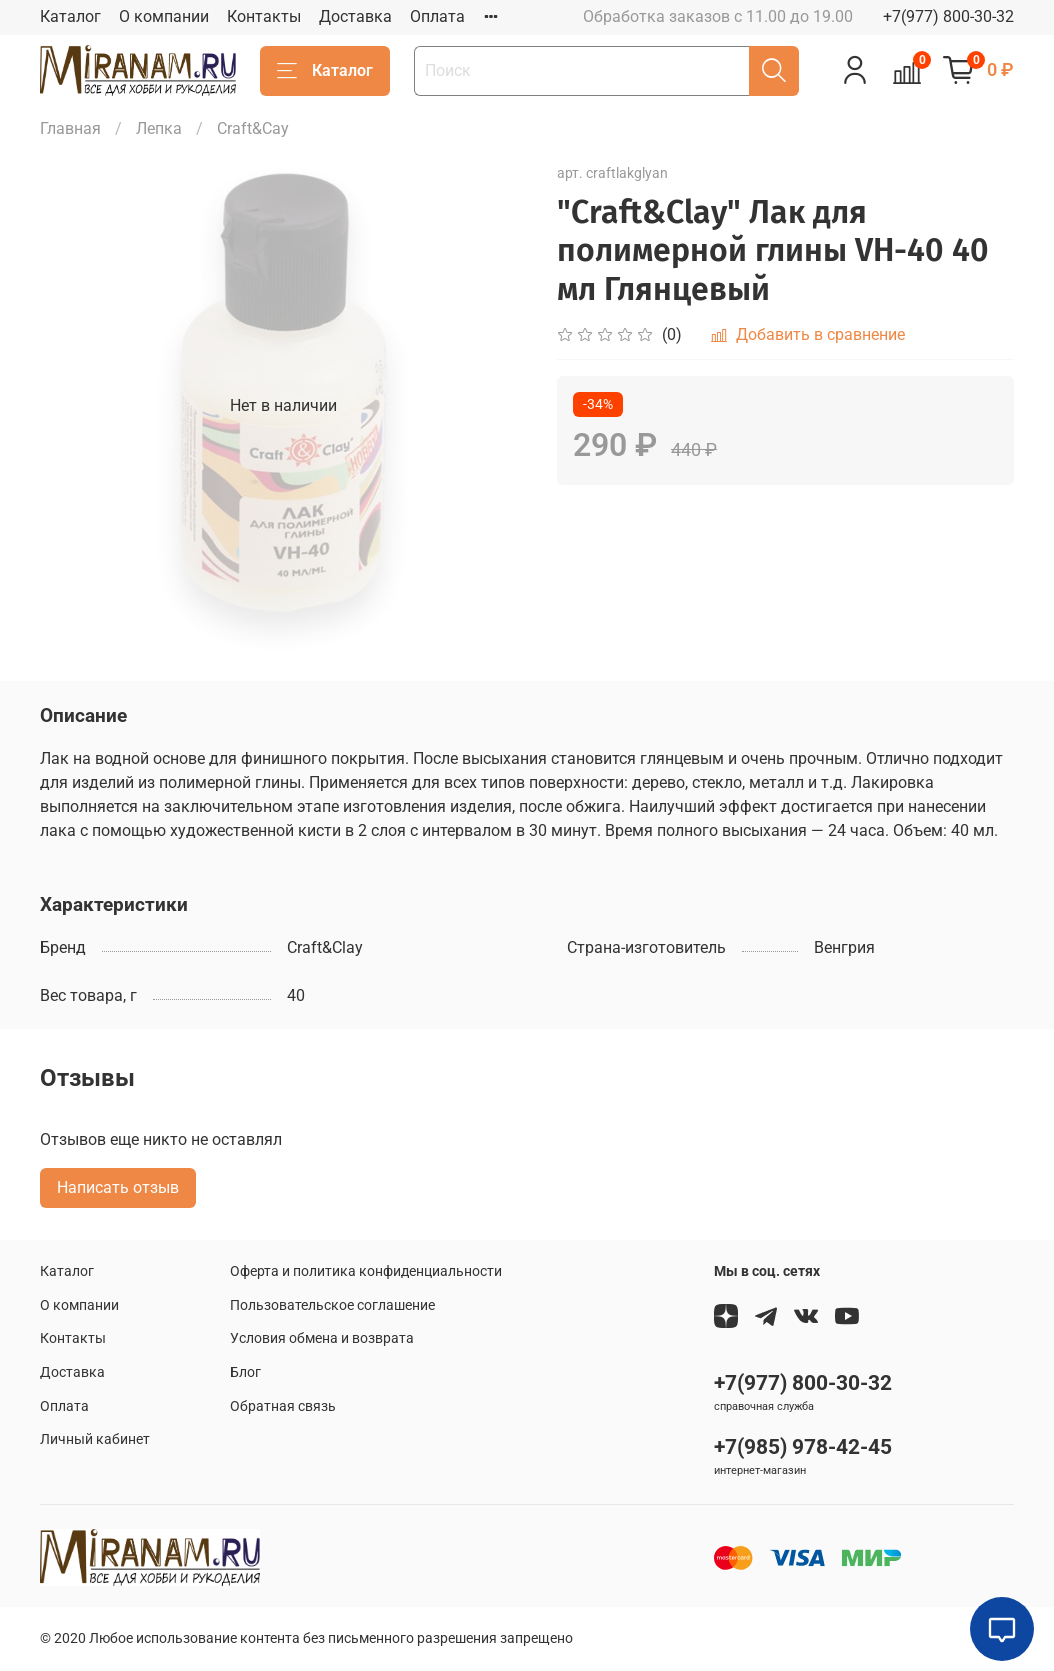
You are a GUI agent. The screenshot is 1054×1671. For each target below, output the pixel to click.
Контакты (264, 16)
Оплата (437, 16)
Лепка (159, 128)
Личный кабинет (95, 1439)
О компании (164, 16)
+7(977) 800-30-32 (948, 16)
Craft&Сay (253, 128)
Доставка (355, 16)
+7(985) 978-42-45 (803, 1447)
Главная (70, 128)
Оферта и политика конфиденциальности (366, 1271)
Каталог (70, 16)
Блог (245, 1372)
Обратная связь (283, 1406)
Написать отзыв (118, 1187)
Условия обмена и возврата (322, 1338)
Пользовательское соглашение (332, 1305)
